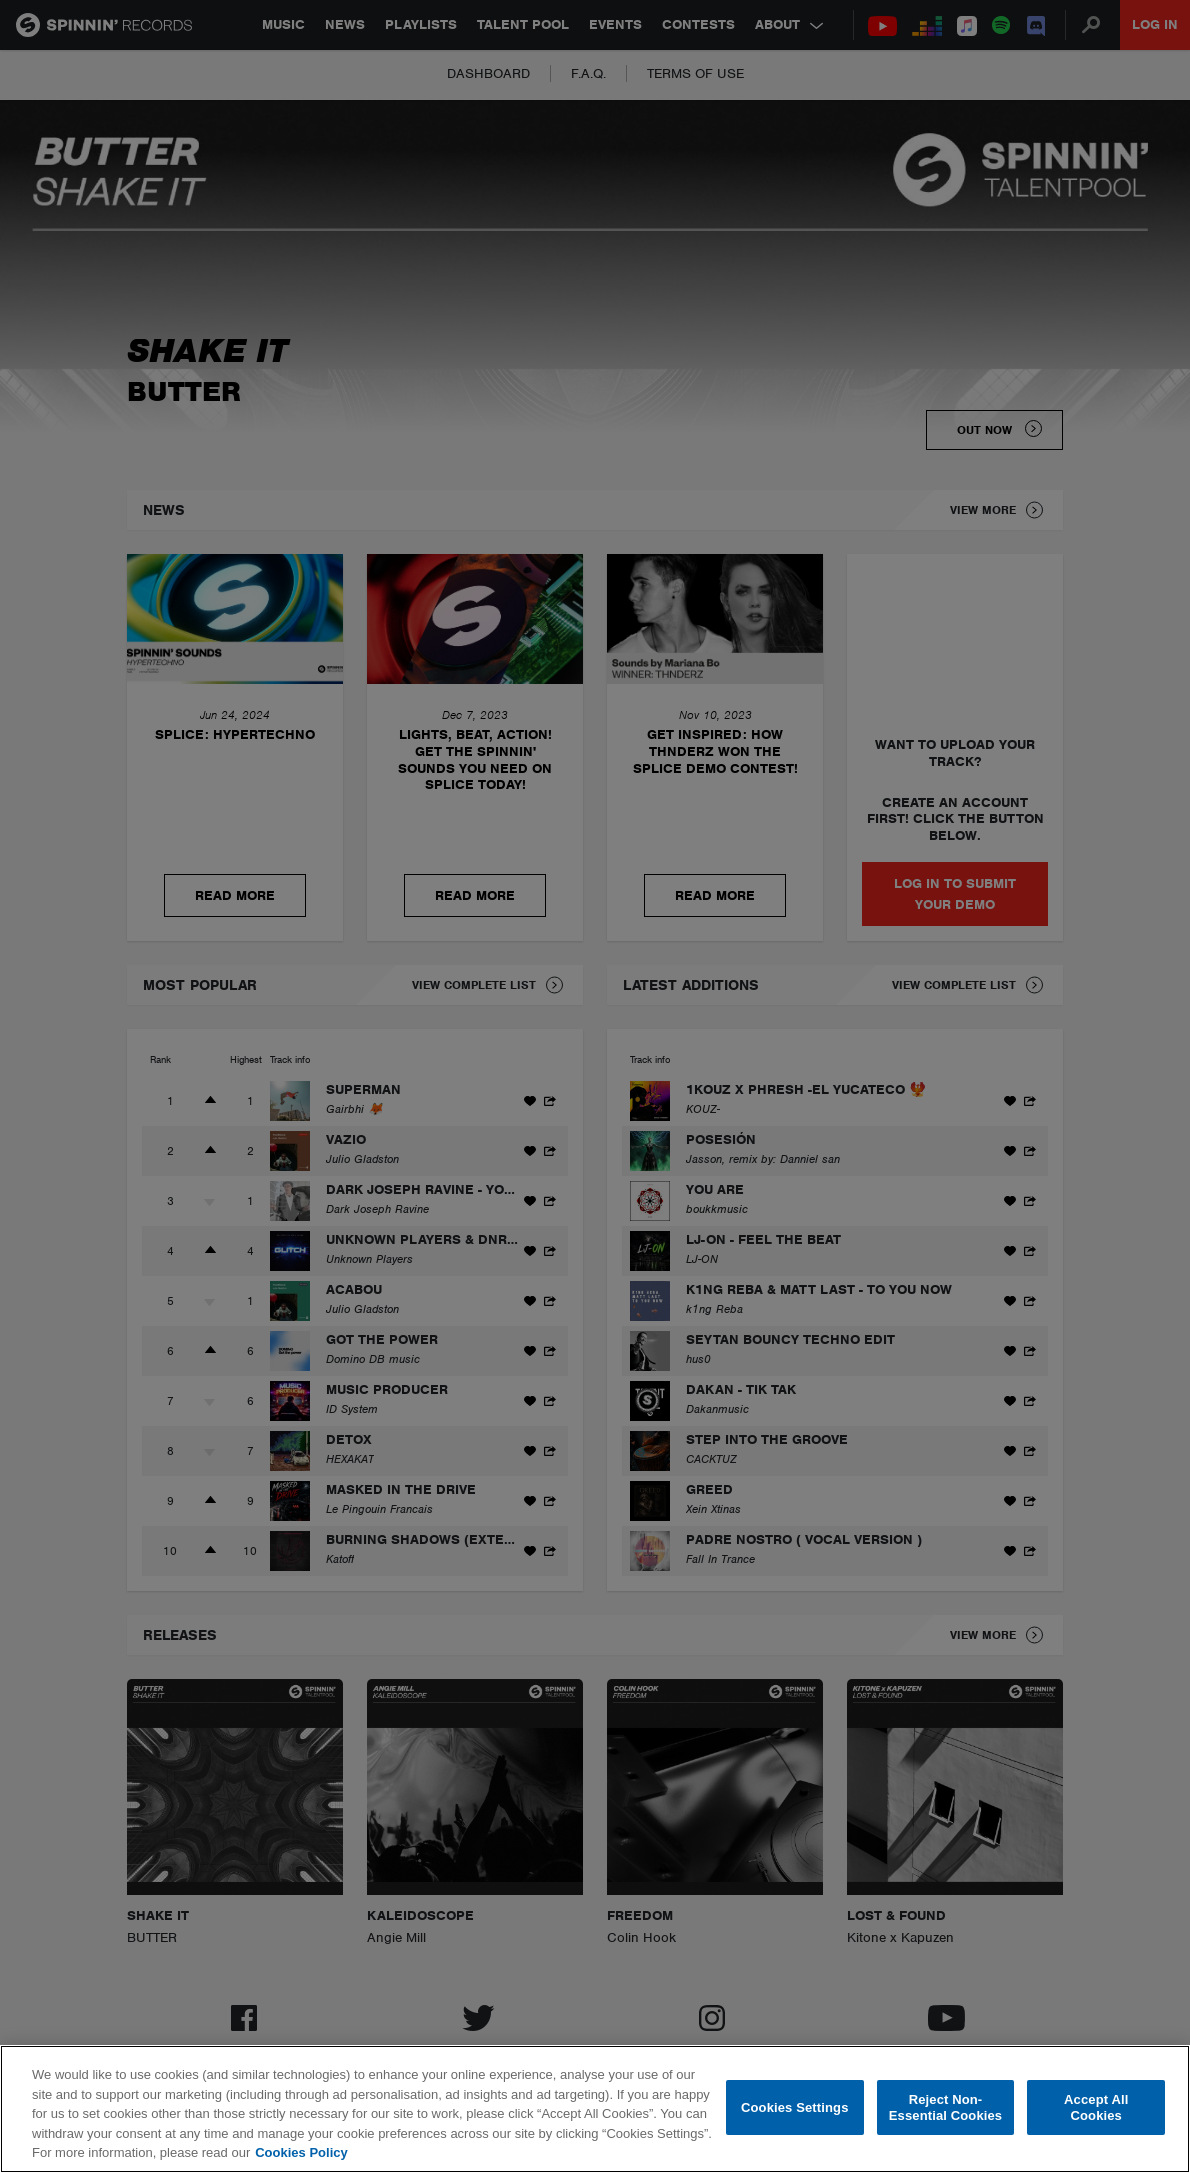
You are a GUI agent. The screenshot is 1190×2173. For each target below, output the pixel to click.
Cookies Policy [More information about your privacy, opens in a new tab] (301, 2152)
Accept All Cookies (1096, 2107)
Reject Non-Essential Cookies (945, 2107)
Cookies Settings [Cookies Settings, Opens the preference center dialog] (795, 2107)
